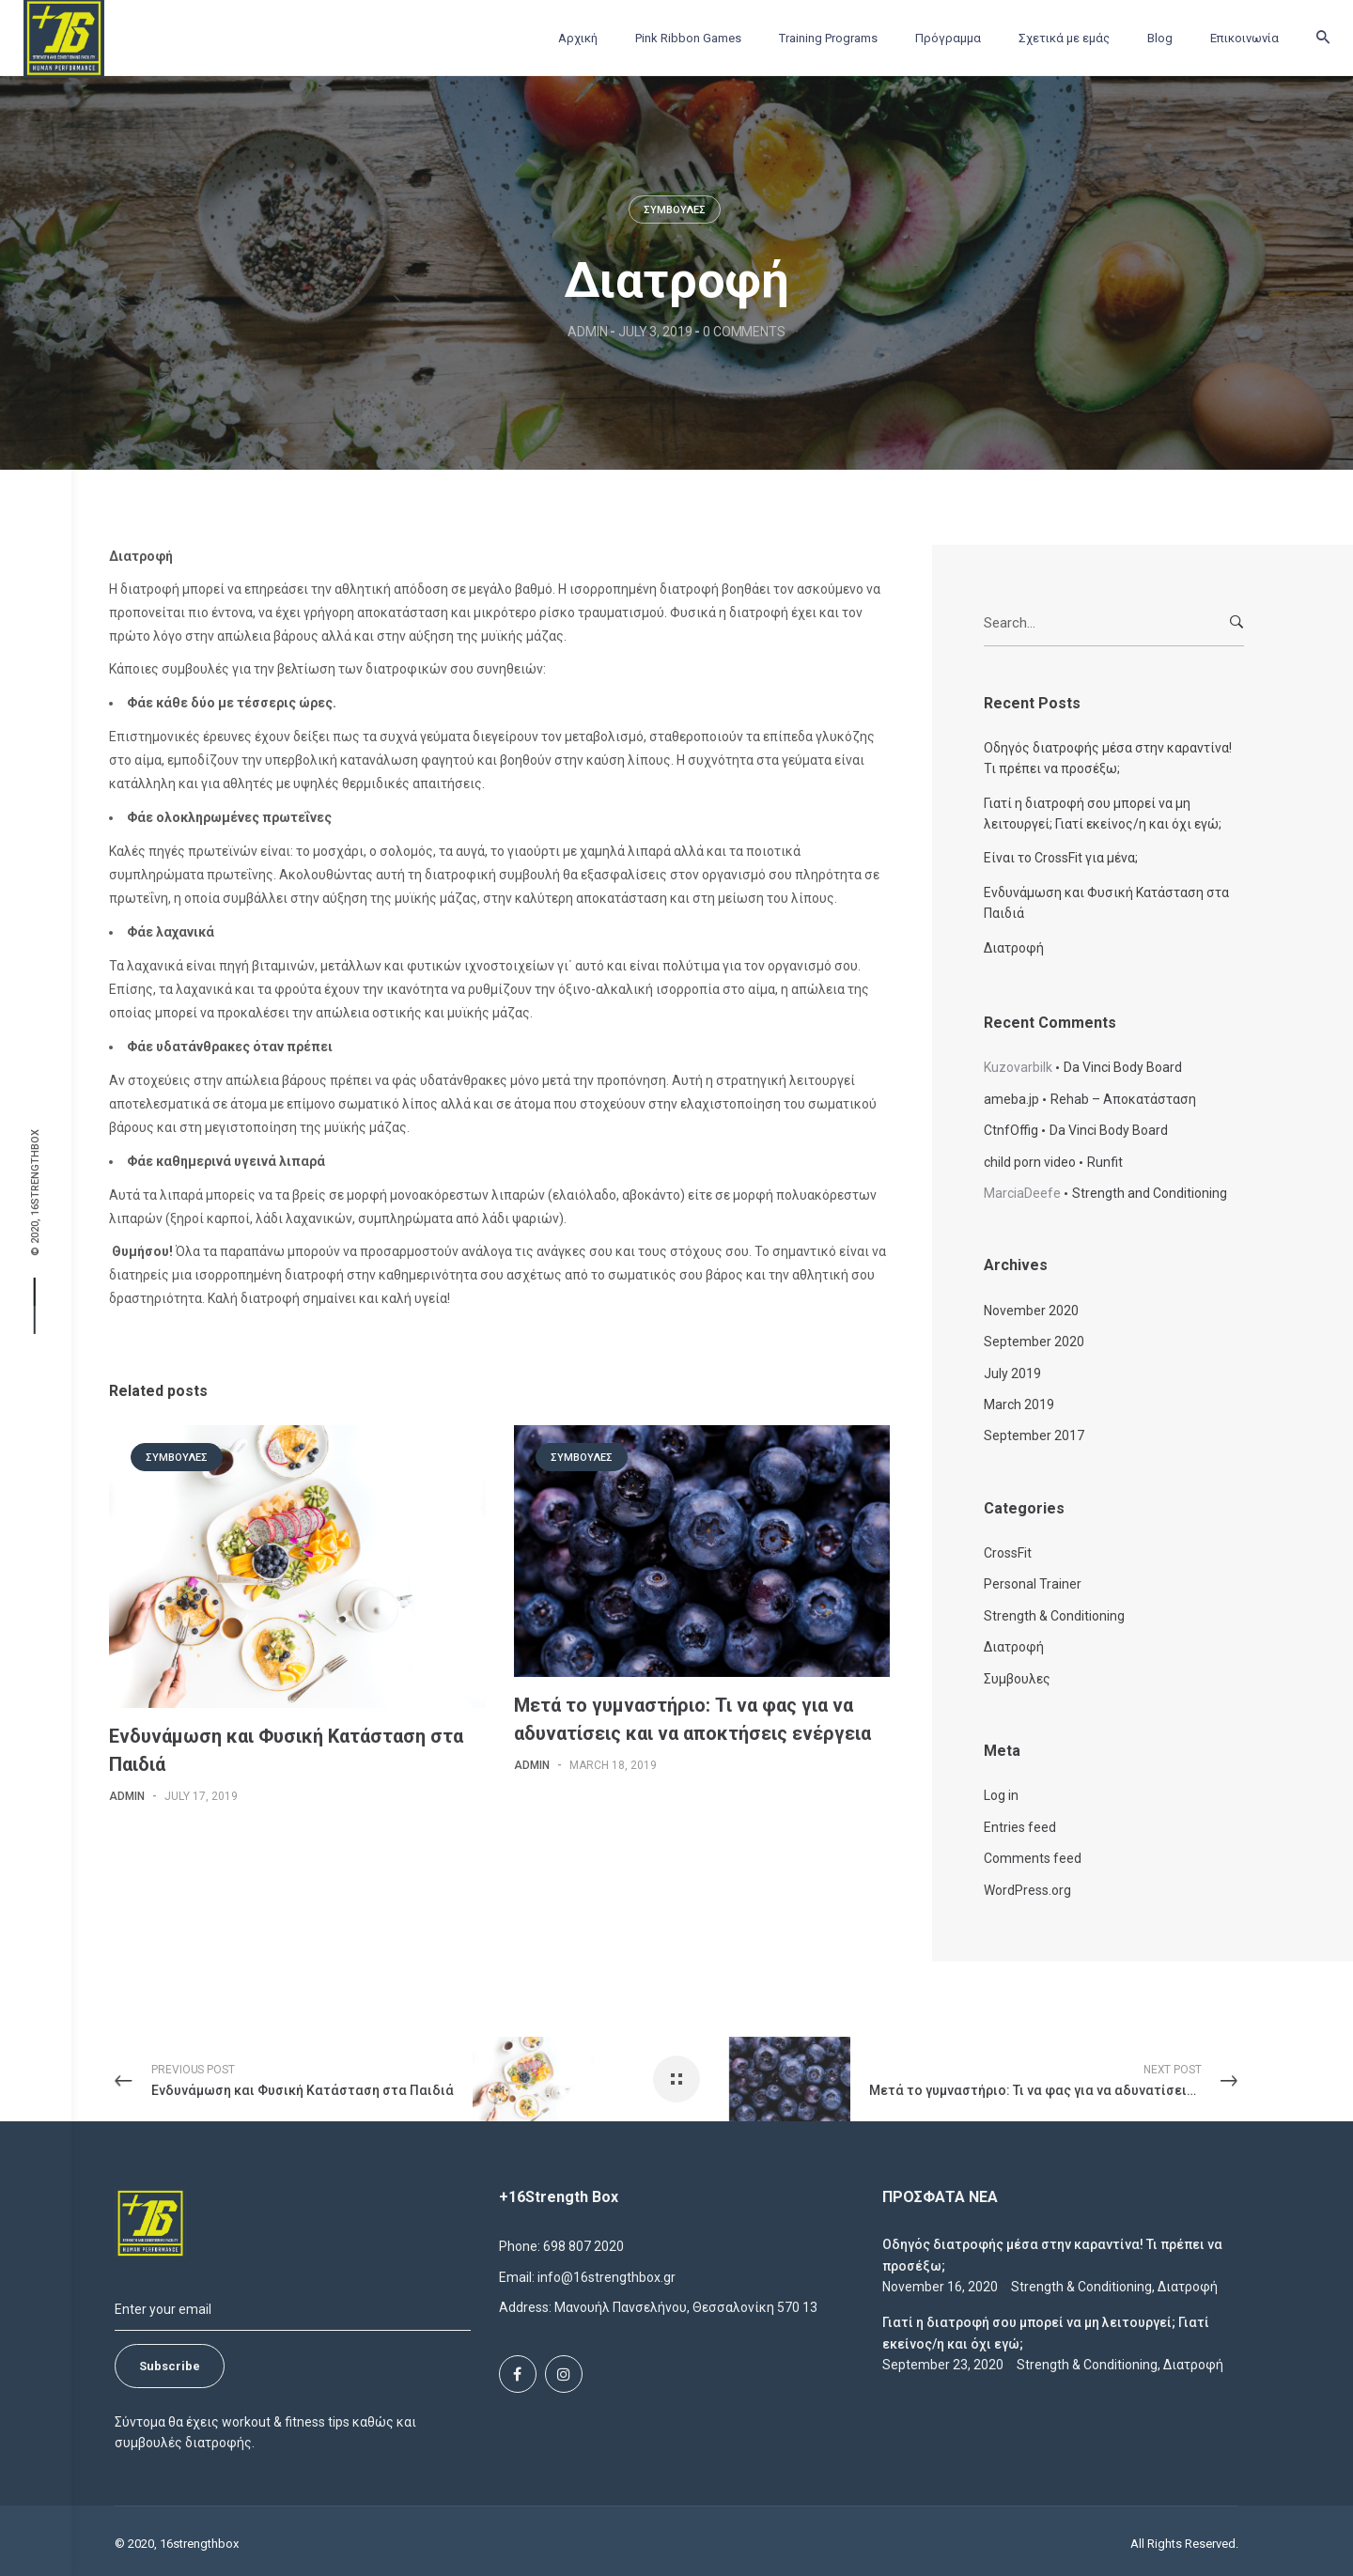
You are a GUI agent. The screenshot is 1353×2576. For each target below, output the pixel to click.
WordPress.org (1027, 1890)
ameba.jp (1011, 1099)
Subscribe (169, 2366)
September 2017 (1034, 1435)
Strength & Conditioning (1054, 1615)
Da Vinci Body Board (1123, 1067)
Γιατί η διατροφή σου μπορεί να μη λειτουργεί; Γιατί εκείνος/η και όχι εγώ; (1102, 813)
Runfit (1105, 1162)
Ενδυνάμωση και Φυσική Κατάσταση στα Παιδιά (1106, 903)
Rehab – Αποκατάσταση (1123, 1099)
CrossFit (1008, 1552)
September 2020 (1034, 1341)
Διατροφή (1014, 947)
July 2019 (1012, 1373)
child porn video (1030, 1162)
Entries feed (1020, 1827)
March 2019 (1019, 1404)
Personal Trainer (1032, 1583)
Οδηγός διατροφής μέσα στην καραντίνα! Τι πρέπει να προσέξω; (1108, 758)
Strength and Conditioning (1149, 1193)
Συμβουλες (675, 210)
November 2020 (1031, 1310)
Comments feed (1032, 1858)
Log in (1001, 1795)
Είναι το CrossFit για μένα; (1061, 857)
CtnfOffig (1011, 1130)
